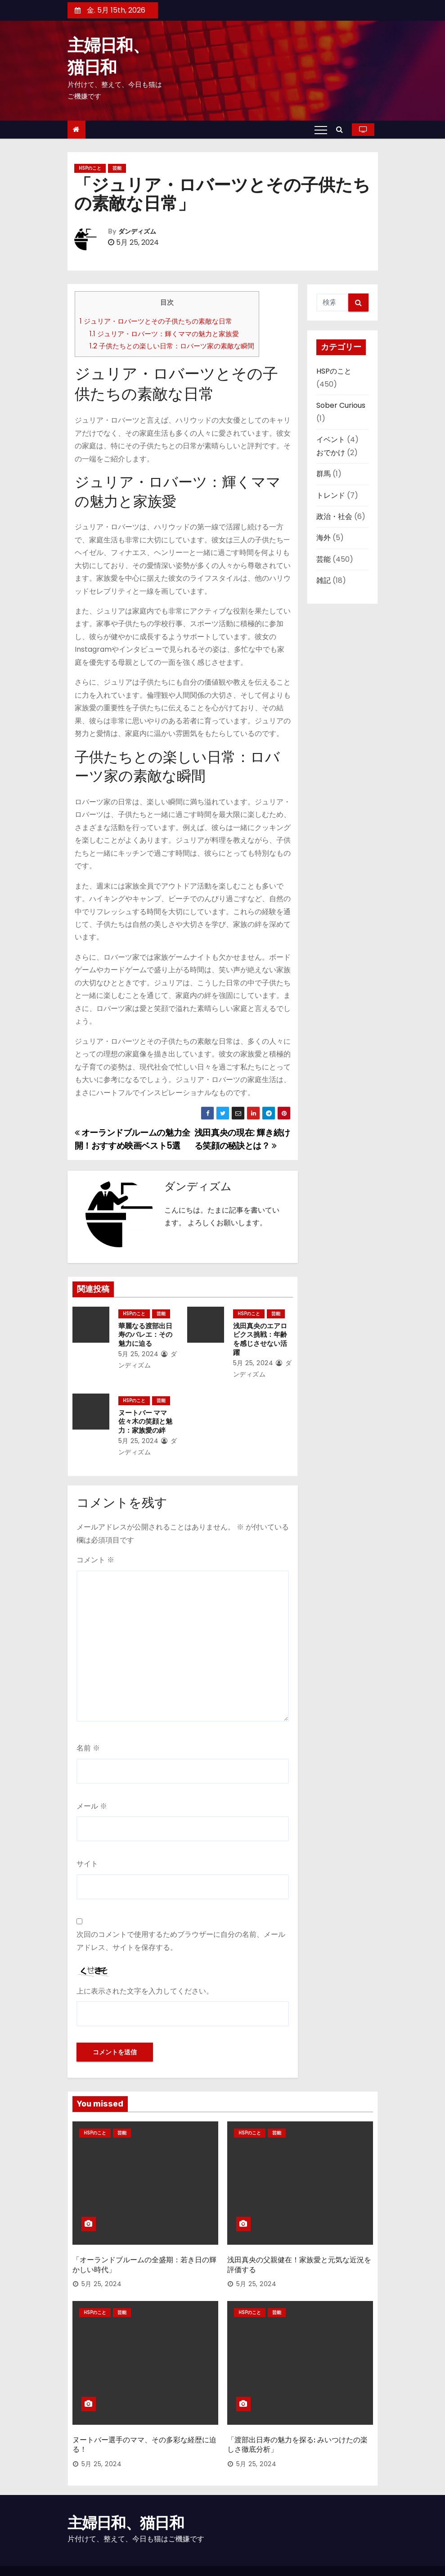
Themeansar (86, 2560)
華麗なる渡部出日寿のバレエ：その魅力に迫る (146, 1335)
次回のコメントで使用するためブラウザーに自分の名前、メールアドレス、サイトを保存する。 (180, 1931)
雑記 (323, 580)
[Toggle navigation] (321, 129)
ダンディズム (137, 231)
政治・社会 (334, 516)
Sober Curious (340, 405)
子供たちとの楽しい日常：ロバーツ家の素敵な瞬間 (172, 346)
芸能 (116, 168)
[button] (342, 129)
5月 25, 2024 (136, 1353)
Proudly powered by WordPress (114, 2551)
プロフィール (356, 2555)
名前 (88, 1739)
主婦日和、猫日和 (125, 2491)
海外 (323, 537)
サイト (87, 1855)
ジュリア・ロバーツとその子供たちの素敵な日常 (156, 321)
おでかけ (330, 452)
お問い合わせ (274, 2555)
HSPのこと (90, 168)
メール (91, 1797)
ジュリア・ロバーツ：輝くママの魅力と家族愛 (164, 333)
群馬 (323, 474)
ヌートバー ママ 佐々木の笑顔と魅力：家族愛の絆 (143, 1413)
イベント (330, 439)
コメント (95, 1551)
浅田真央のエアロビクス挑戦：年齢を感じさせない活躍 (261, 1335)
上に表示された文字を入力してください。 (144, 1982)
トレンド (330, 495)
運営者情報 (315, 2555)
